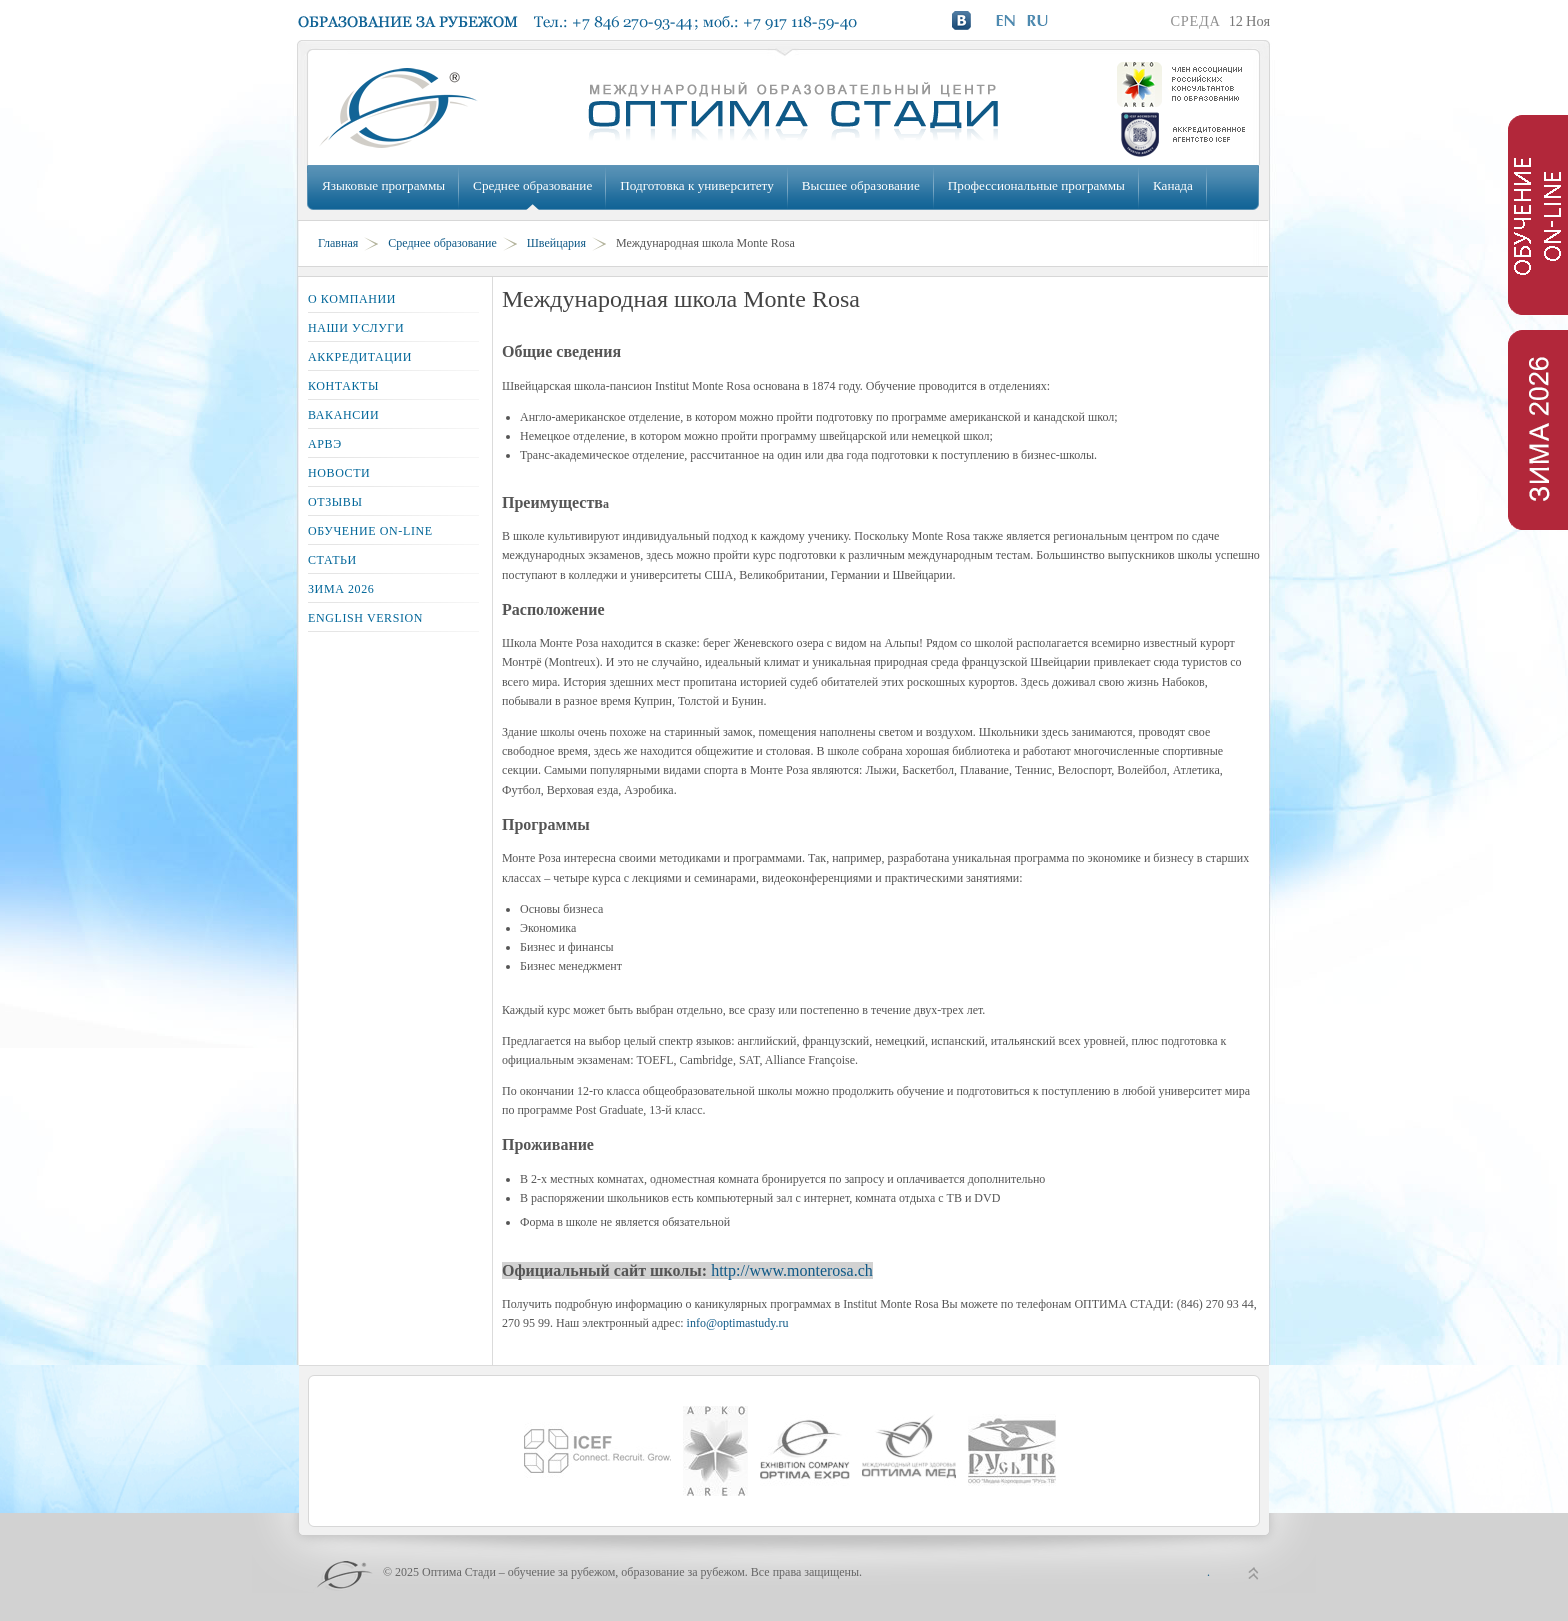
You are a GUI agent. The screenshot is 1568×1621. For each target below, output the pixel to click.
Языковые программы (383, 185)
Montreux (572, 662)
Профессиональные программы (1036, 185)
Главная (338, 243)
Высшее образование (861, 185)
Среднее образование (532, 185)
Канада (1173, 185)
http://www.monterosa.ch (792, 1270)
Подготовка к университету (696, 185)
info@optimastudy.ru (738, 1323)
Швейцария (556, 243)
